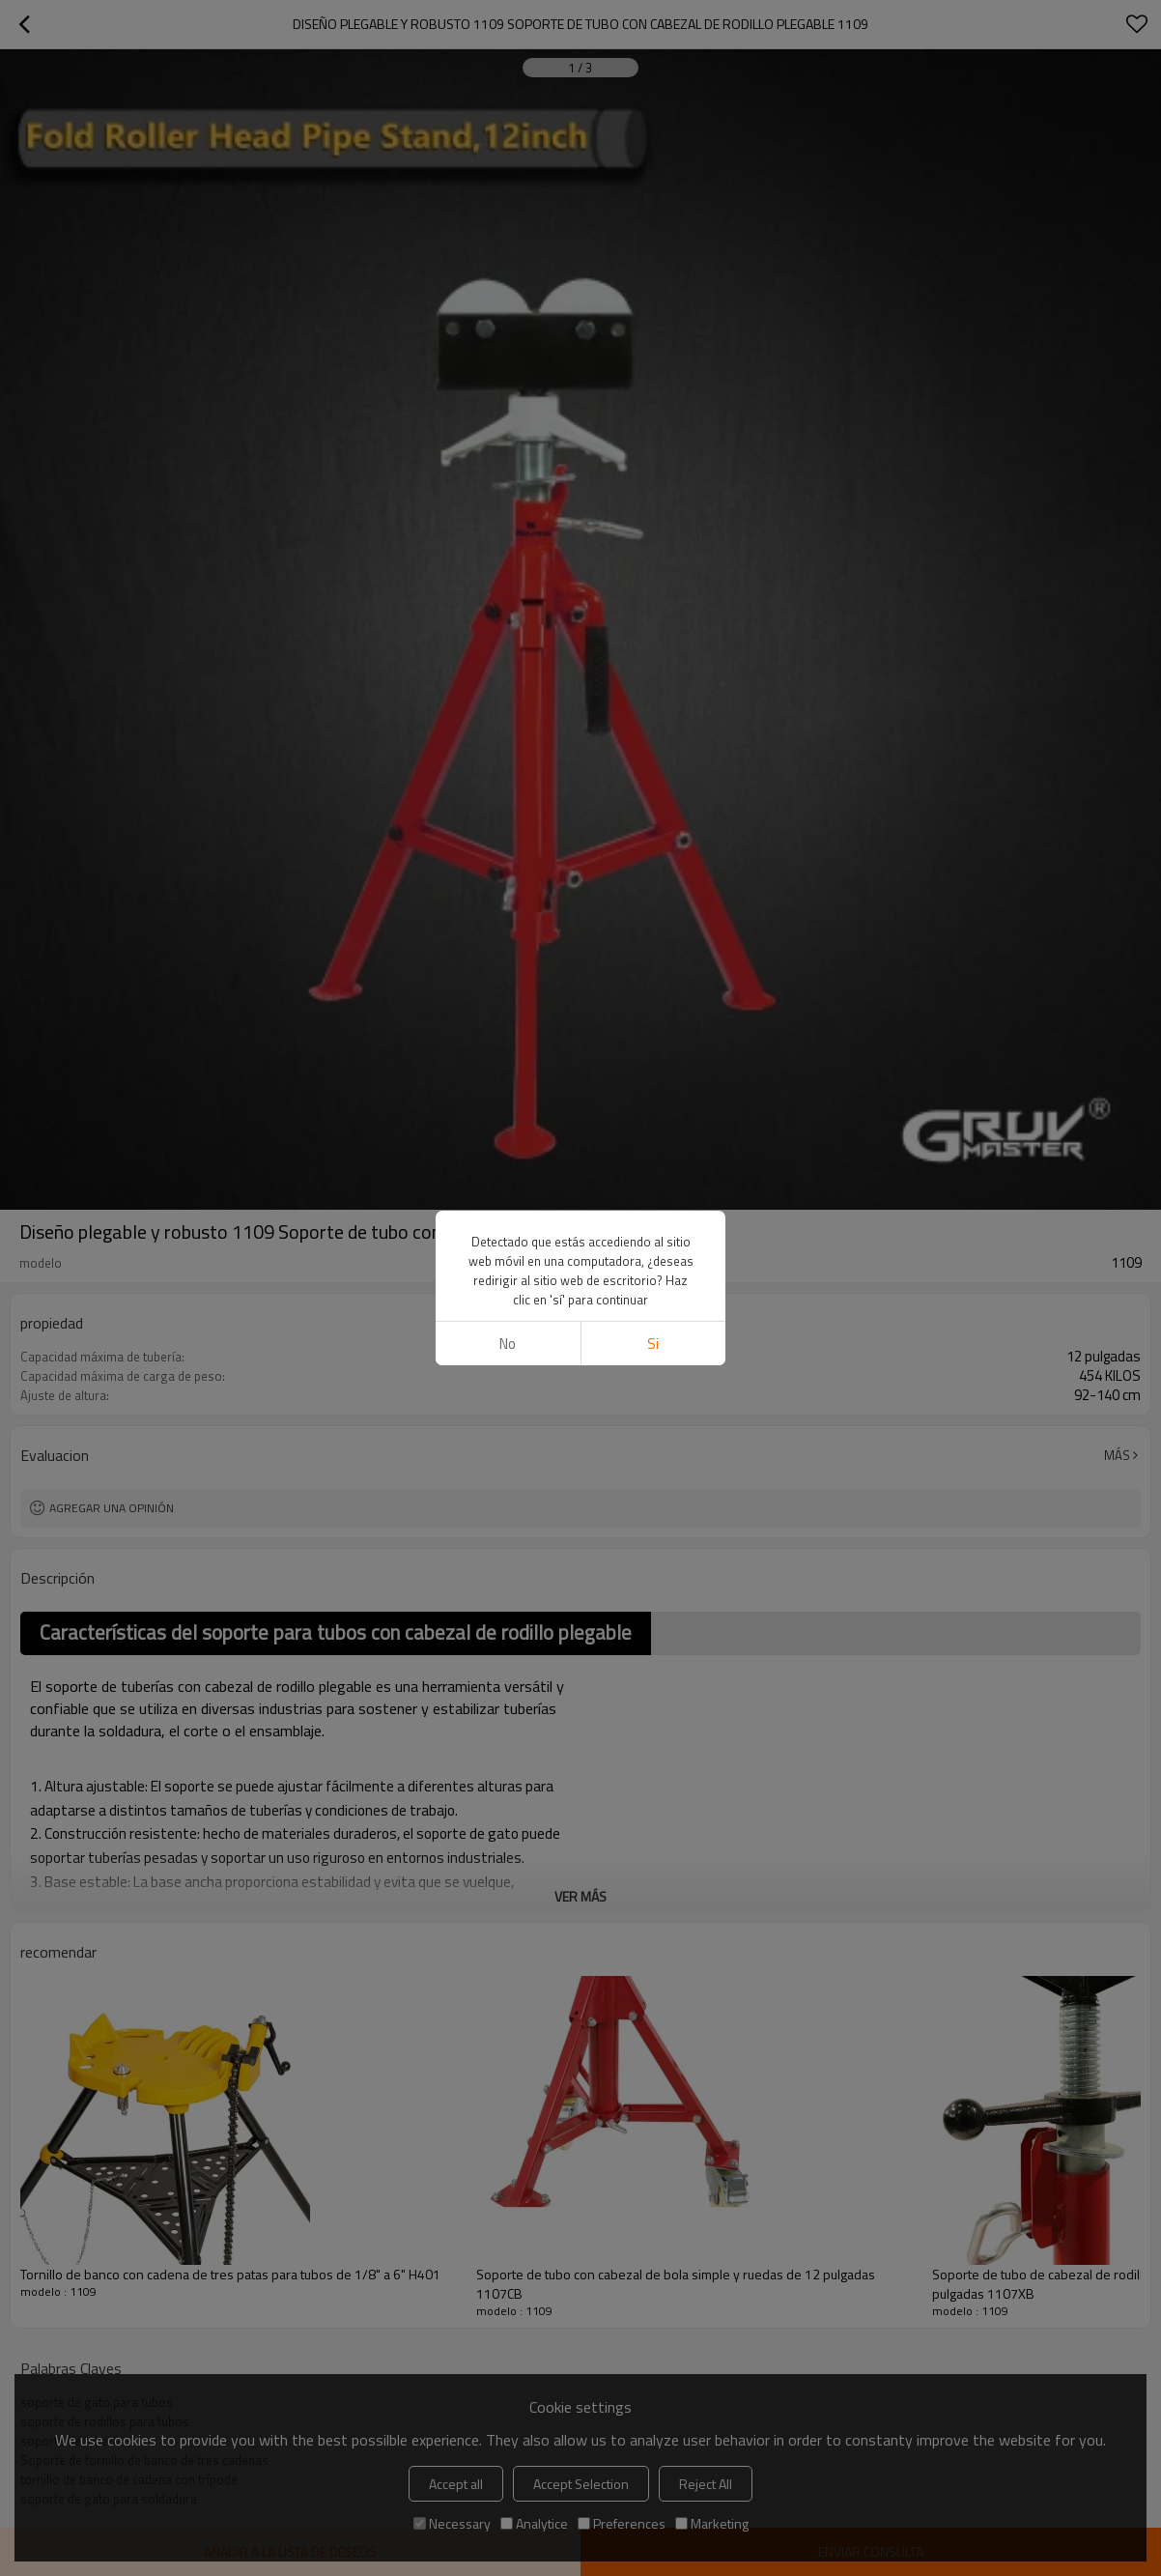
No (507, 1343)
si (653, 1343)
